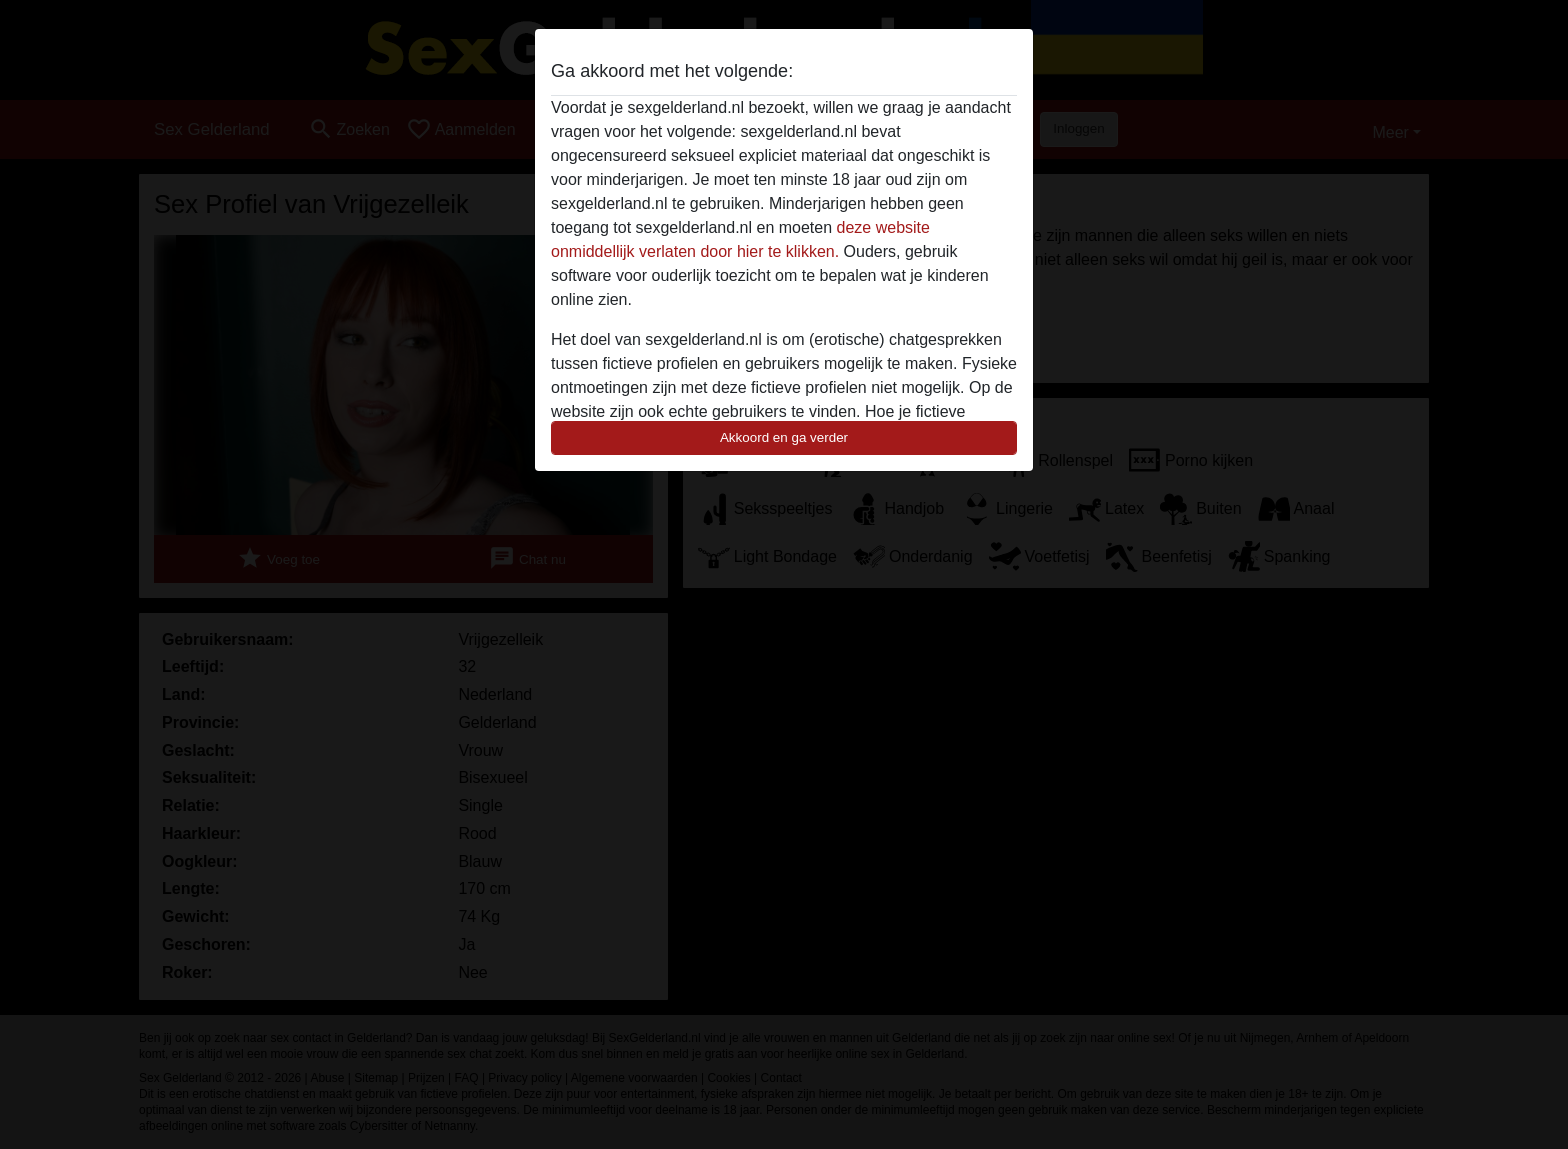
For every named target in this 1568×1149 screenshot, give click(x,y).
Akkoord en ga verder (784, 437)
